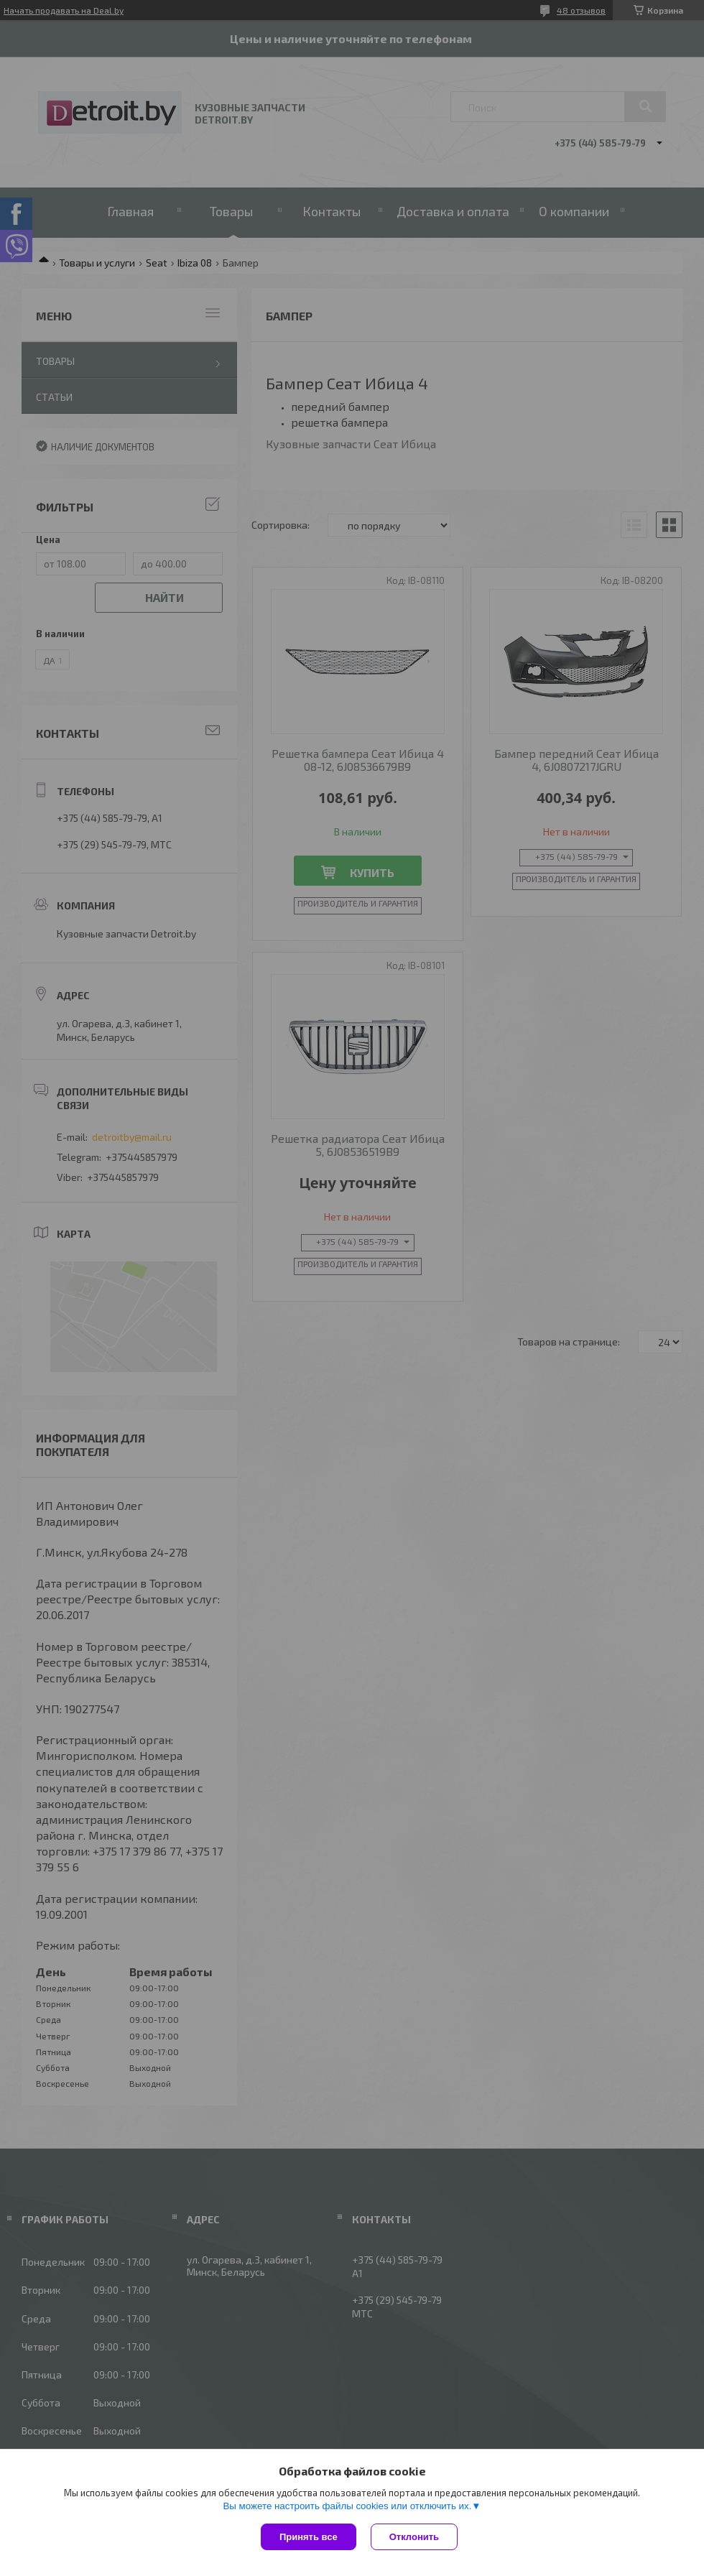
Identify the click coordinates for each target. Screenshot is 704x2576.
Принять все (308, 2536)
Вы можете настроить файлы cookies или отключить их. (347, 2506)
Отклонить (414, 2536)
